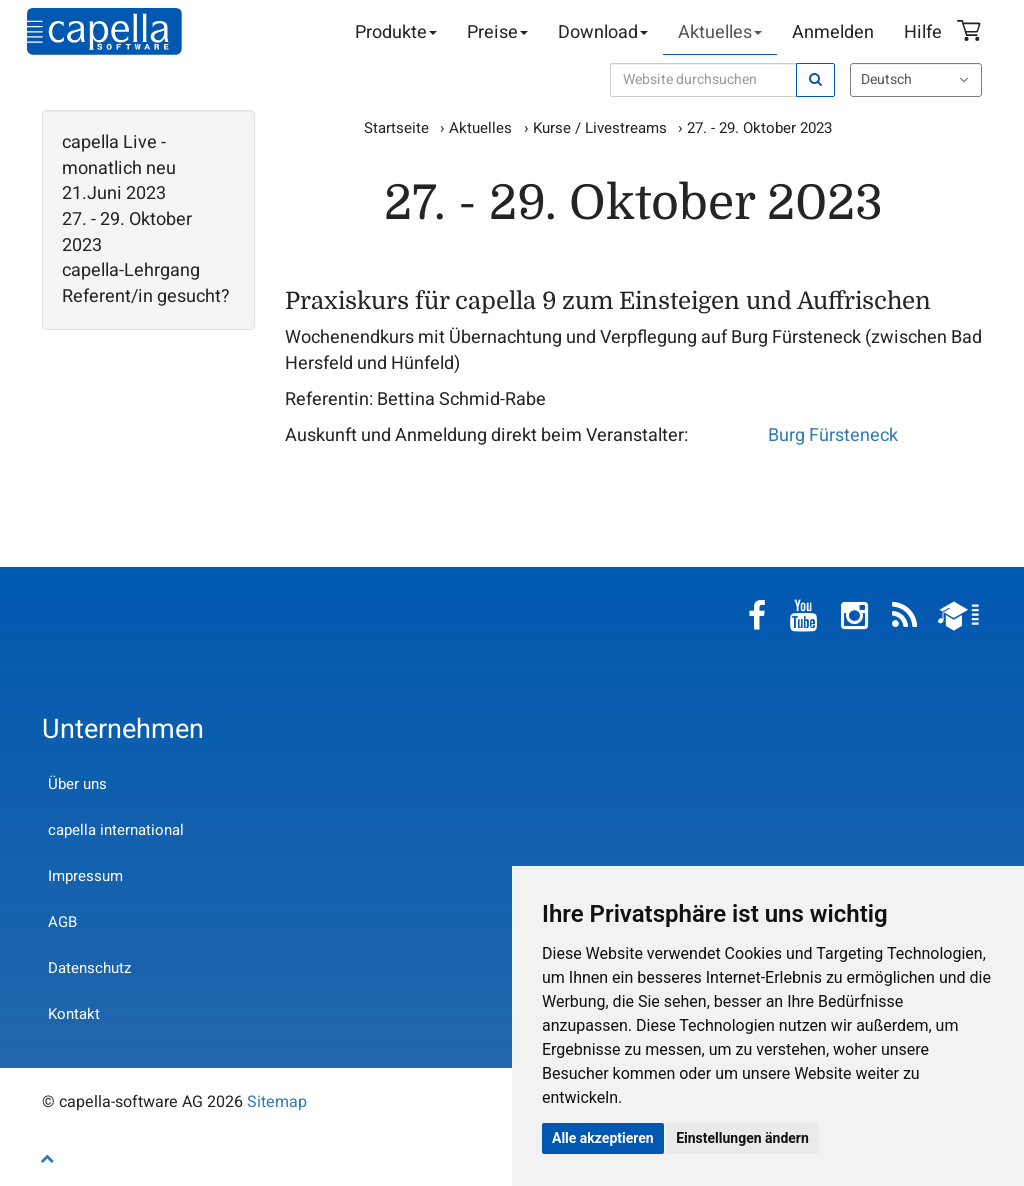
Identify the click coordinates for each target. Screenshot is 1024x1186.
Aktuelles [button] (720, 32)
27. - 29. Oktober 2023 (127, 232)
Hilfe (923, 32)
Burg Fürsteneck (833, 435)
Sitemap (277, 1102)
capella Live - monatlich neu (119, 155)
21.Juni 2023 (114, 194)
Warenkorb (972, 33)
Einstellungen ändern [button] (742, 1138)
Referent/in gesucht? (146, 297)
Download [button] (603, 32)
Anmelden (833, 32)
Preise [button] (497, 32)
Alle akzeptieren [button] (603, 1138)
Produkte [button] (396, 32)
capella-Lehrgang (131, 271)
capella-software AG (104, 31)
